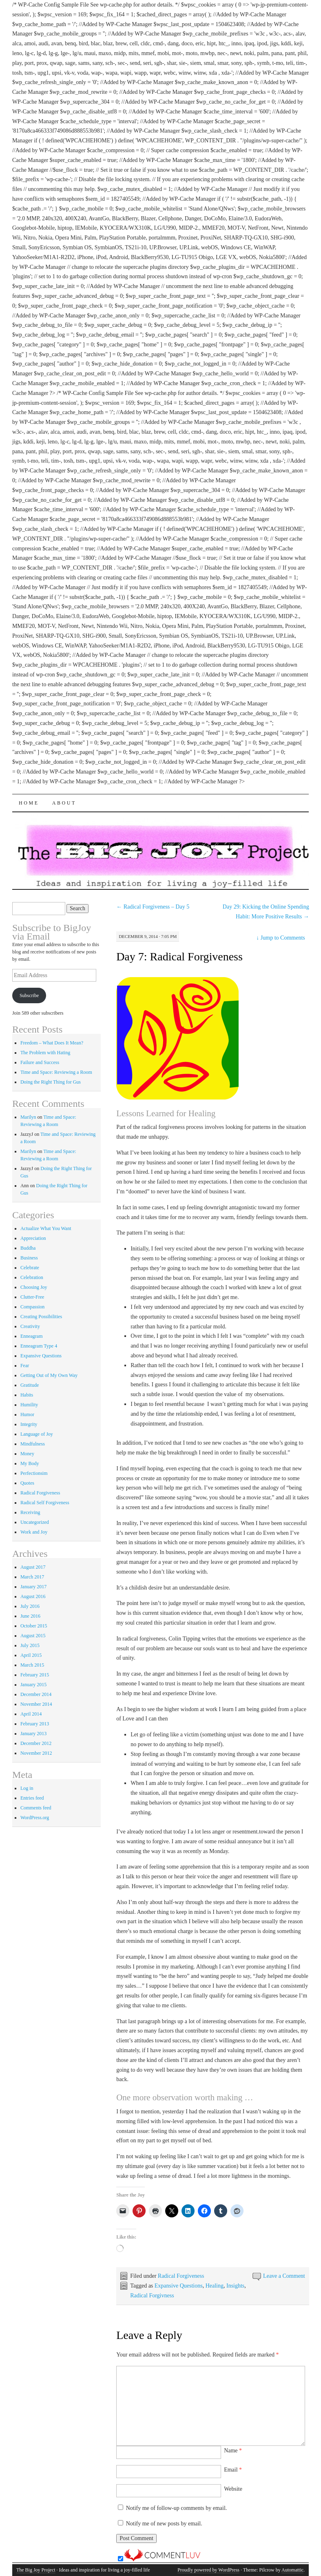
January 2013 (33, 1733)
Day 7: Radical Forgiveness (179, 956)
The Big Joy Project (35, 2570)
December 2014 (35, 1694)
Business (29, 1258)
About (64, 803)
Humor (27, 1414)
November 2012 (36, 1753)
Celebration (31, 1277)
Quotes (27, 1483)
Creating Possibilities (41, 1316)
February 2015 (34, 1675)
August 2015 (33, 1635)
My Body (29, 1463)
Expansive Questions (179, 2286)
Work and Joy (33, 1532)
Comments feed (35, 1808)
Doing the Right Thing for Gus (50, 1082)
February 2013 (34, 1724)
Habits (26, 1395)
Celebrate (29, 1267)
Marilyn (28, 1117)
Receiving (30, 1512)
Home (29, 803)
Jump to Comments (280, 938)
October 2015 (33, 1626)
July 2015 (30, 1645)
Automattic (292, 2570)
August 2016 (33, 1596)
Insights (235, 2286)
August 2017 (33, 1567)
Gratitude (29, 1385)
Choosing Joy (33, 1287)
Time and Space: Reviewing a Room (56, 1072)
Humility (29, 1405)
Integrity (28, 1424)
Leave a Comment (284, 2276)
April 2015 (31, 1655)
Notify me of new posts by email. (164, 2524)
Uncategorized (34, 1522)
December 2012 (35, 1743)
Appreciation (33, 1238)
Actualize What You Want (45, 1228)
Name (233, 2450)
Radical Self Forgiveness (44, 1502)
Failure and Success (39, 1062)
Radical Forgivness (152, 2295)
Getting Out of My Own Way (48, 1375)
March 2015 (32, 1665)
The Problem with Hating (45, 1052)
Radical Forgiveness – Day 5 (152, 907)
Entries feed (32, 1798)
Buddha (27, 1248)
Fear (24, 1365)
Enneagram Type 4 (38, 1346)
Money (27, 1453)
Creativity (30, 1326)
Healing (215, 2286)
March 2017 (32, 1577)
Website (233, 2489)
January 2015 (33, 1684)
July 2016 (30, 1606)
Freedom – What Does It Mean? (51, 1043)
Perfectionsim (34, 1473)
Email (233, 2470)
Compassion (32, 1307)
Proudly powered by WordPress (208, 2570)
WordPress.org (34, 1817)
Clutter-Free (32, 1297)
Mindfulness (32, 1444)
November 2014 (36, 1704)
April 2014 (31, 1714)
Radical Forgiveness (181, 2276)
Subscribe (29, 995)
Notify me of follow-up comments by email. (176, 2508)
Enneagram (31, 1336)
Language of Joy (36, 1434)
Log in (26, 1788)
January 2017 (33, 1586)
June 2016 (30, 1616)
